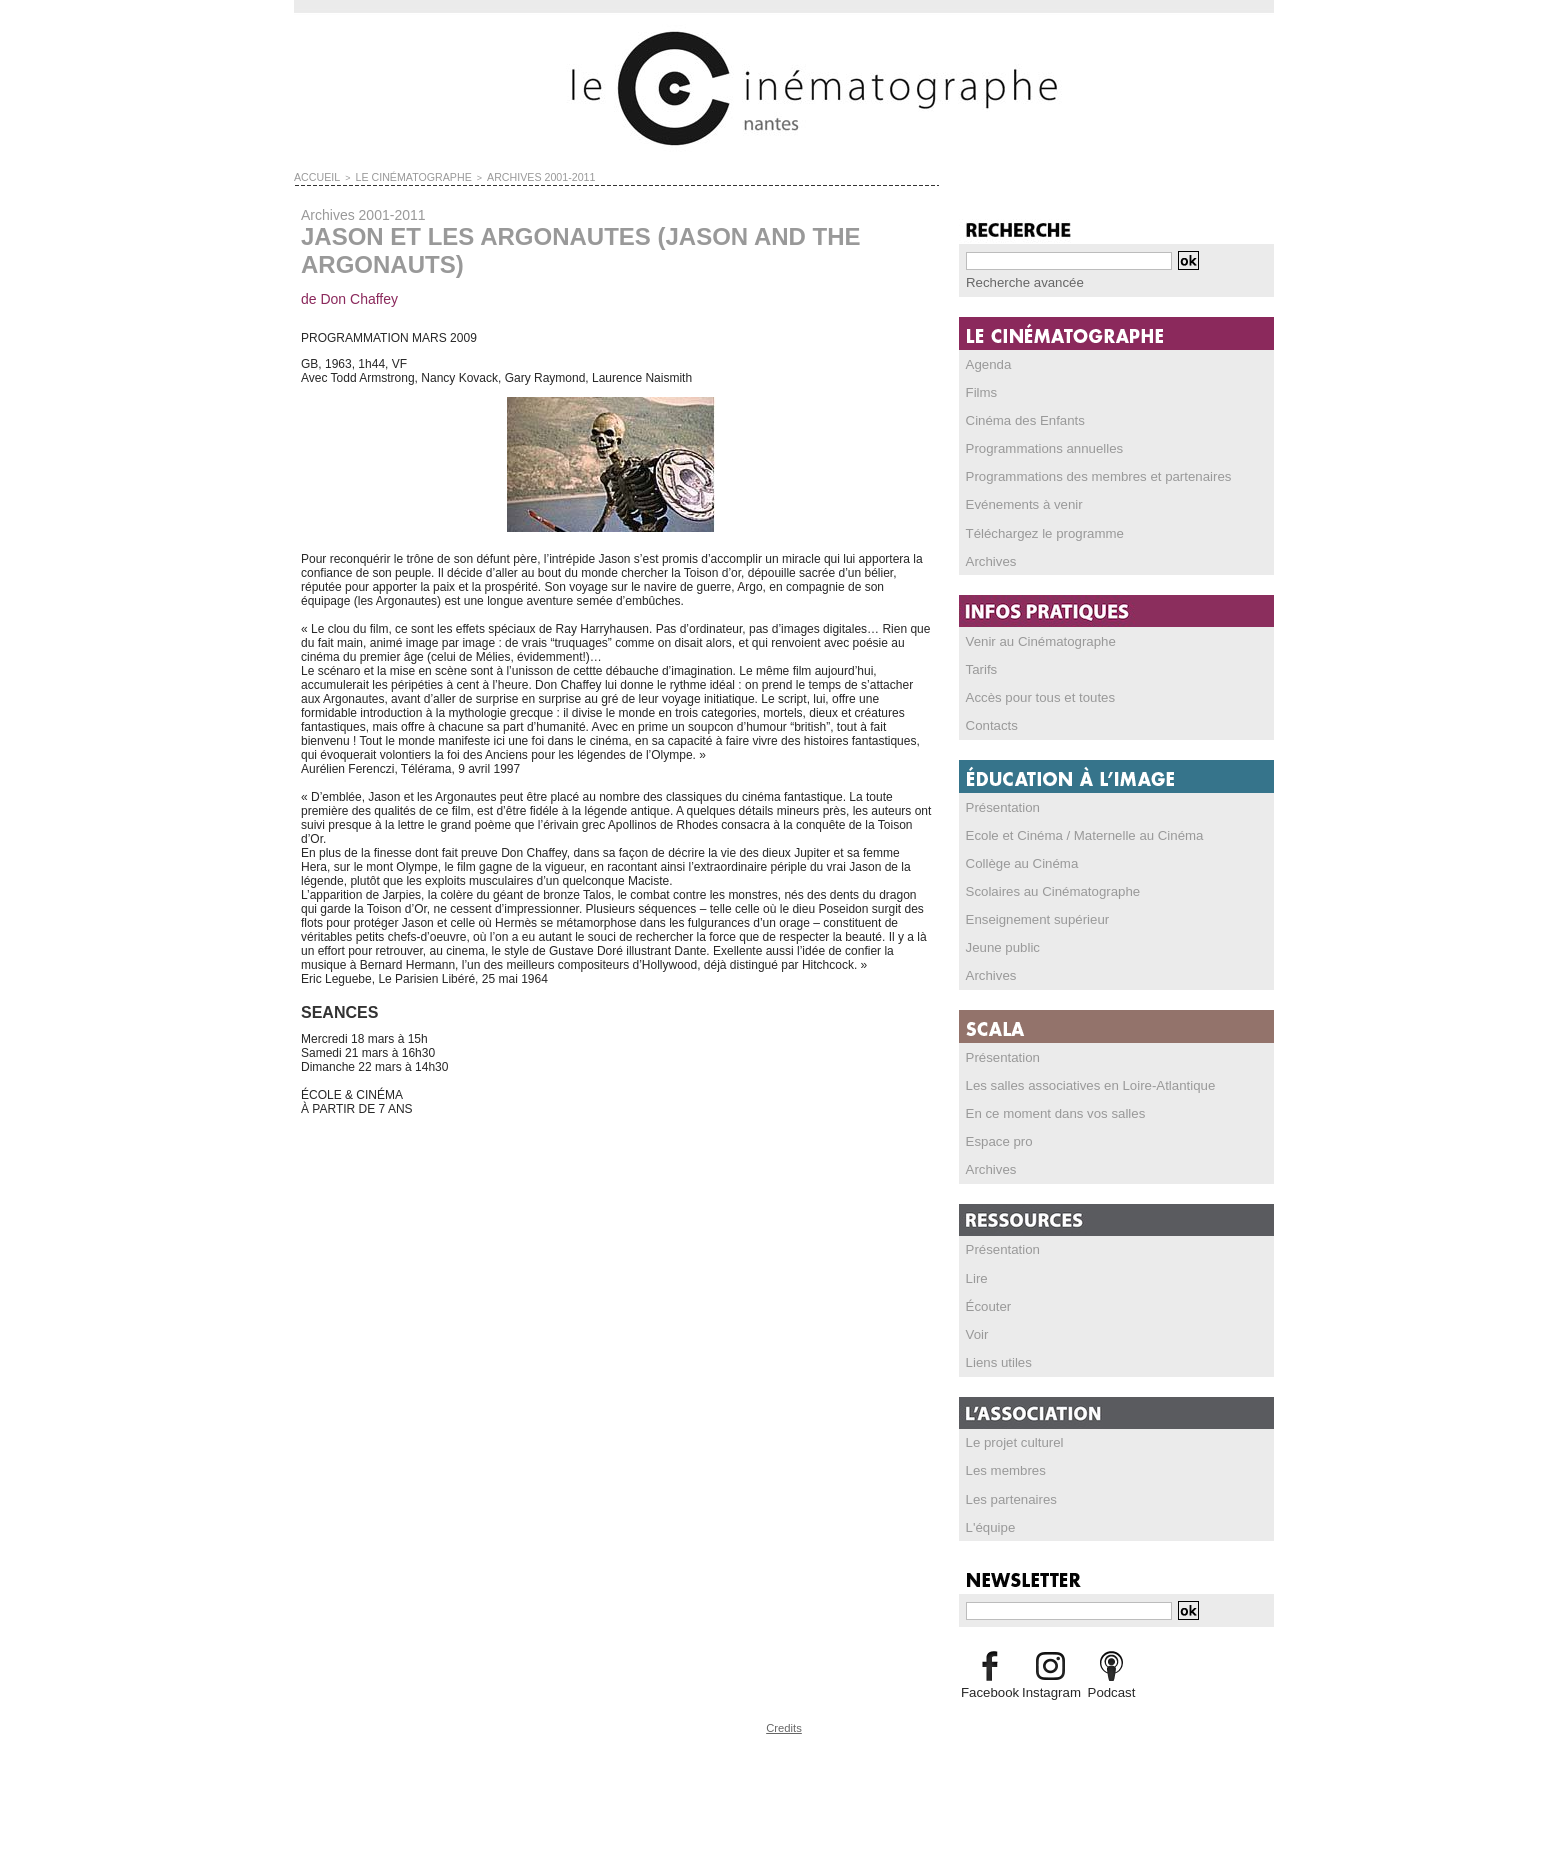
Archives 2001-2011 (507, 176)
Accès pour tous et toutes (1033, 695)
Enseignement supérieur (1031, 916)
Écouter (986, 1301)
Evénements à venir (1019, 503)
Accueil (313, 176)
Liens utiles (996, 1357)
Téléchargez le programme (1037, 531)
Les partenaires (1007, 1493)
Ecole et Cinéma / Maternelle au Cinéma (1073, 832)
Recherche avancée (1019, 282)
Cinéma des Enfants (1020, 419)
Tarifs (980, 667)
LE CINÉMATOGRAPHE (397, 176)
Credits (784, 1720)
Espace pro (996, 1137)
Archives (989, 559)
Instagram (1050, 1686)
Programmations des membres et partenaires (1086, 475)
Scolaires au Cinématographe (1045, 888)
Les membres (1002, 1465)
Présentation (999, 804)
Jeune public (999, 944)
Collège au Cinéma (1017, 860)
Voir (976, 1329)
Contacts (989, 723)
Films (980, 391)
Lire (976, 1273)
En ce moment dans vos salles (1047, 1109)
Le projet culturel (1010, 1437)
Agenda (986, 363)
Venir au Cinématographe (1034, 639)
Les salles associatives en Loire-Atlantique (1079, 1081)
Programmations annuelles (1037, 447)
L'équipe (988, 1521)
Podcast (1111, 1686)
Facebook (989, 1686)
